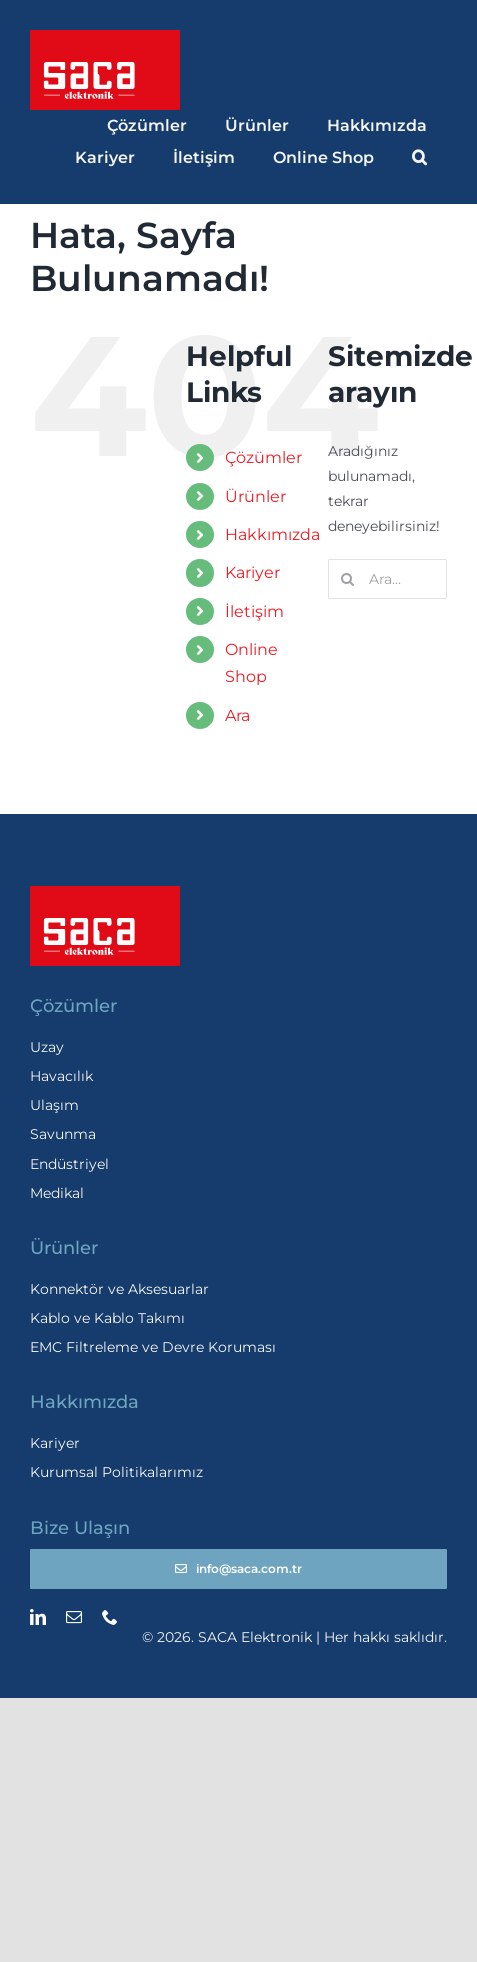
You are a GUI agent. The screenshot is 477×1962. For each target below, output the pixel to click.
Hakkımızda (272, 534)
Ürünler (255, 496)
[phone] (110, 1617)
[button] (420, 158)
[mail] (74, 1617)
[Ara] (348, 579)
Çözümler (263, 457)
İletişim (254, 611)
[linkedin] (38, 1617)
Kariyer (252, 572)
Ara (237, 715)
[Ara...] (387, 579)
